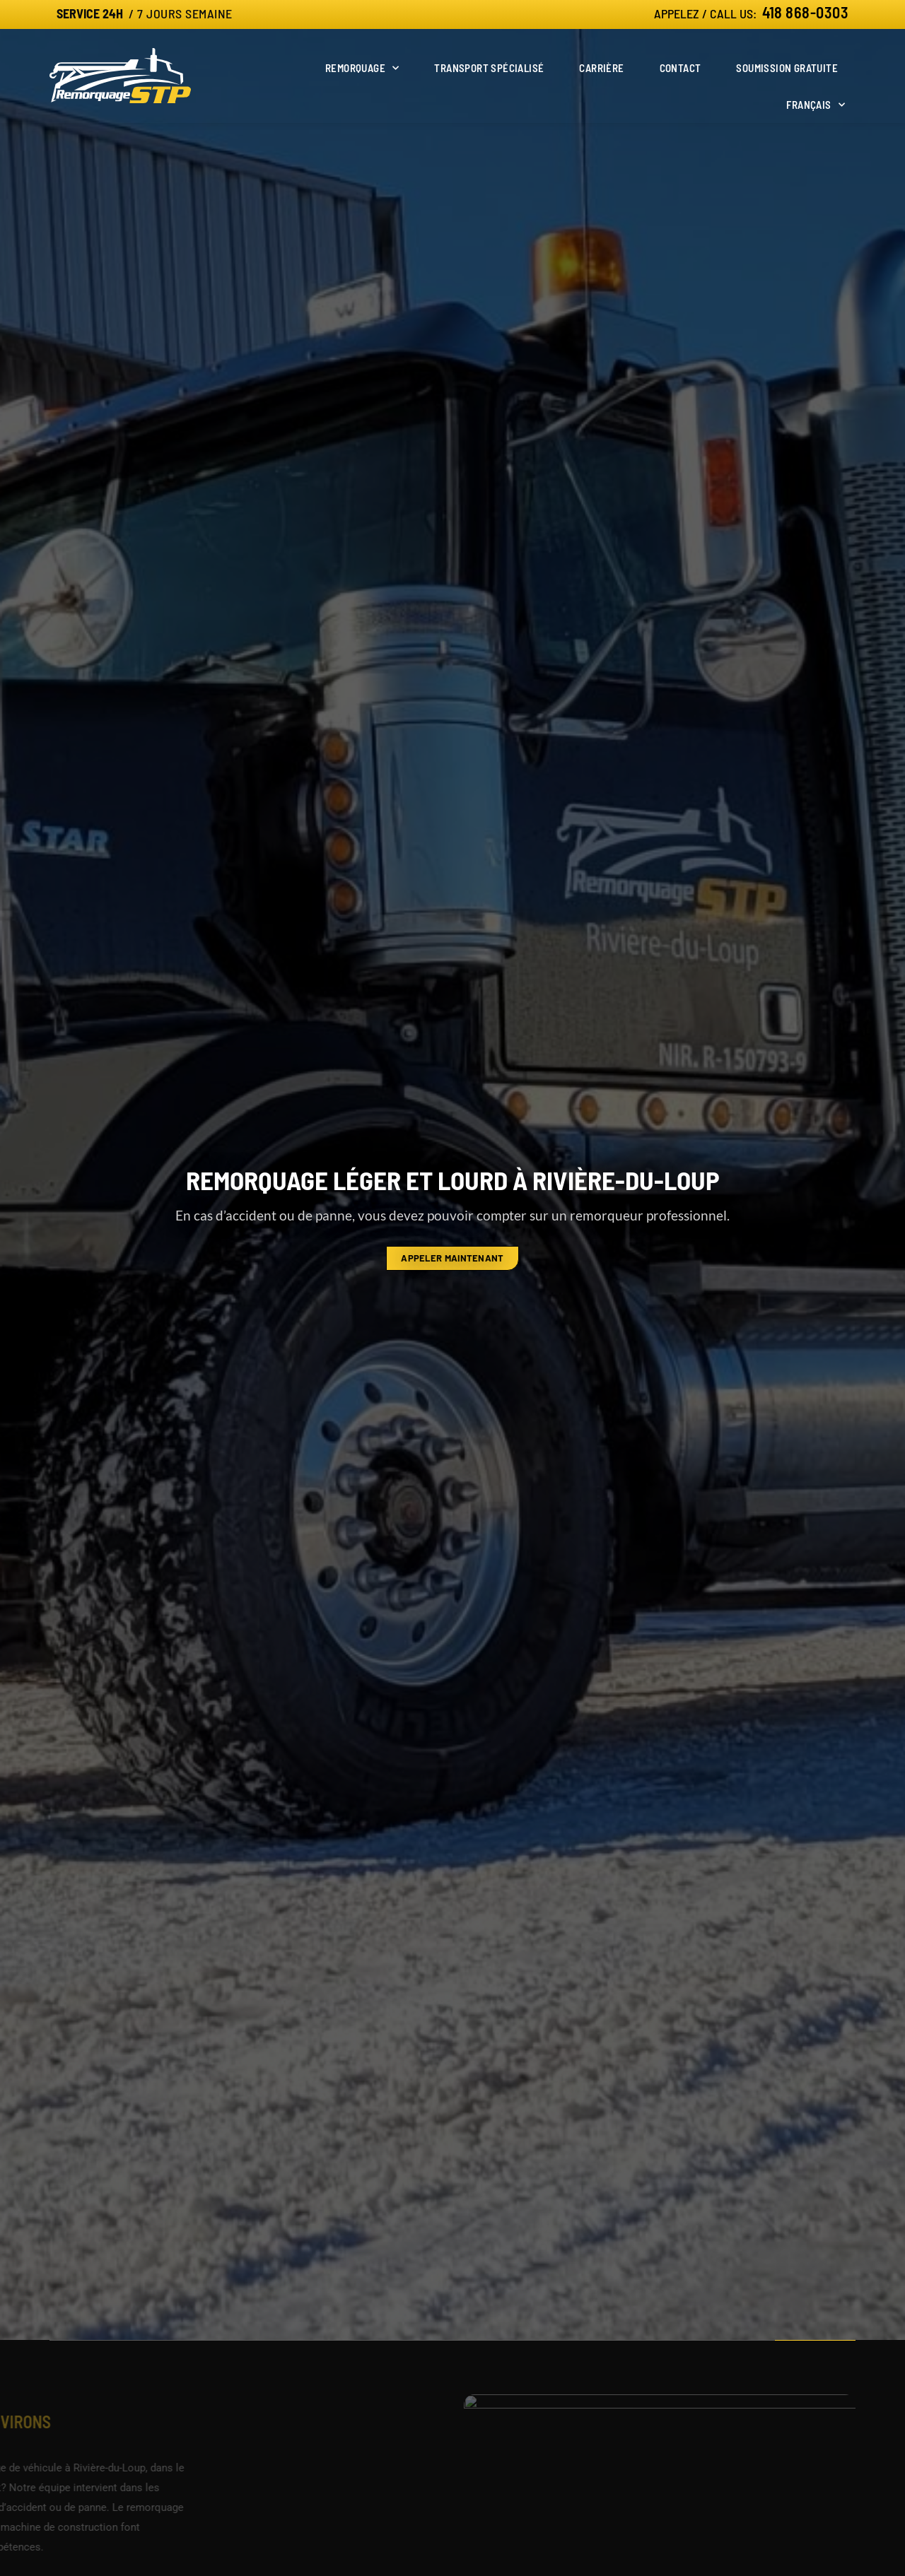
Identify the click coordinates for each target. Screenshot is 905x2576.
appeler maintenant (452, 1258)
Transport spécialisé (489, 67)
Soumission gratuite (787, 67)
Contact (680, 67)
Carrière (601, 67)
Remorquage (362, 68)
